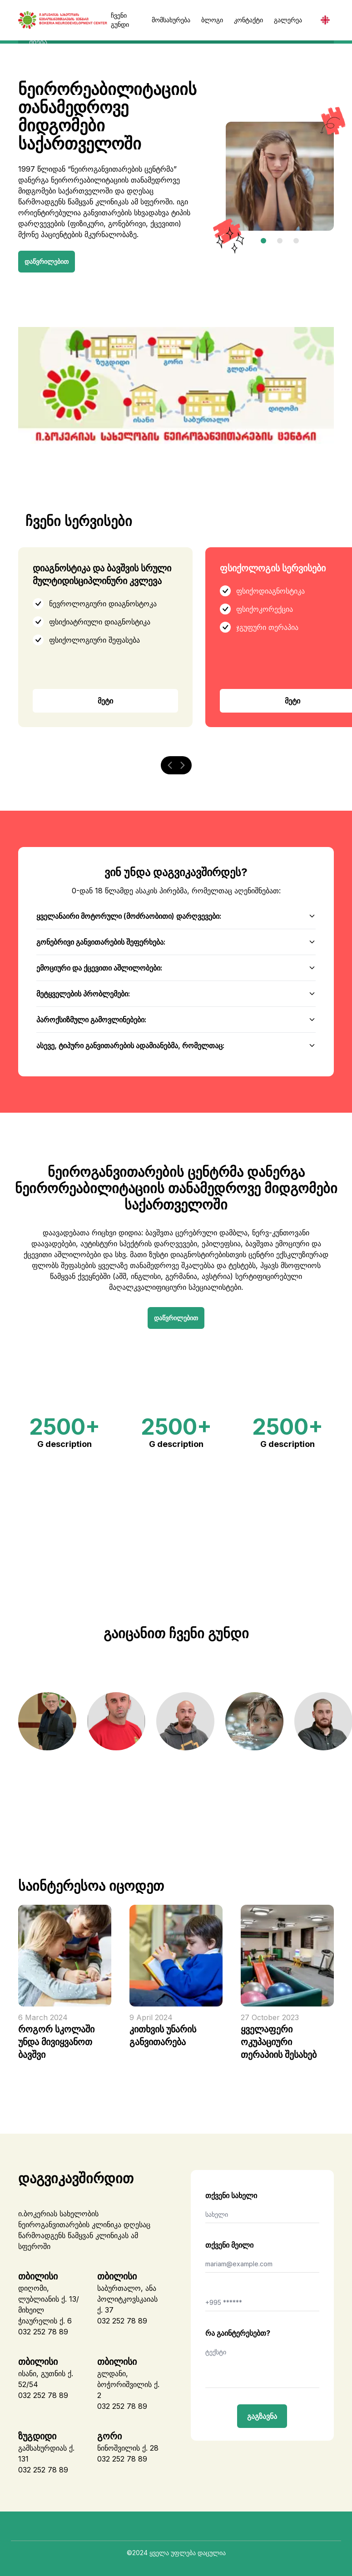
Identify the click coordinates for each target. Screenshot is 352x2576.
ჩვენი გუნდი (120, 19)
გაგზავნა (262, 2412)
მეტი (105, 697)
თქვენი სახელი (231, 2192)
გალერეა (288, 20)
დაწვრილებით (47, 258)
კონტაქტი (248, 20)
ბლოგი (212, 20)
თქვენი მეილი (229, 2241)
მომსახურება (171, 20)
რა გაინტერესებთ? (237, 2329)
